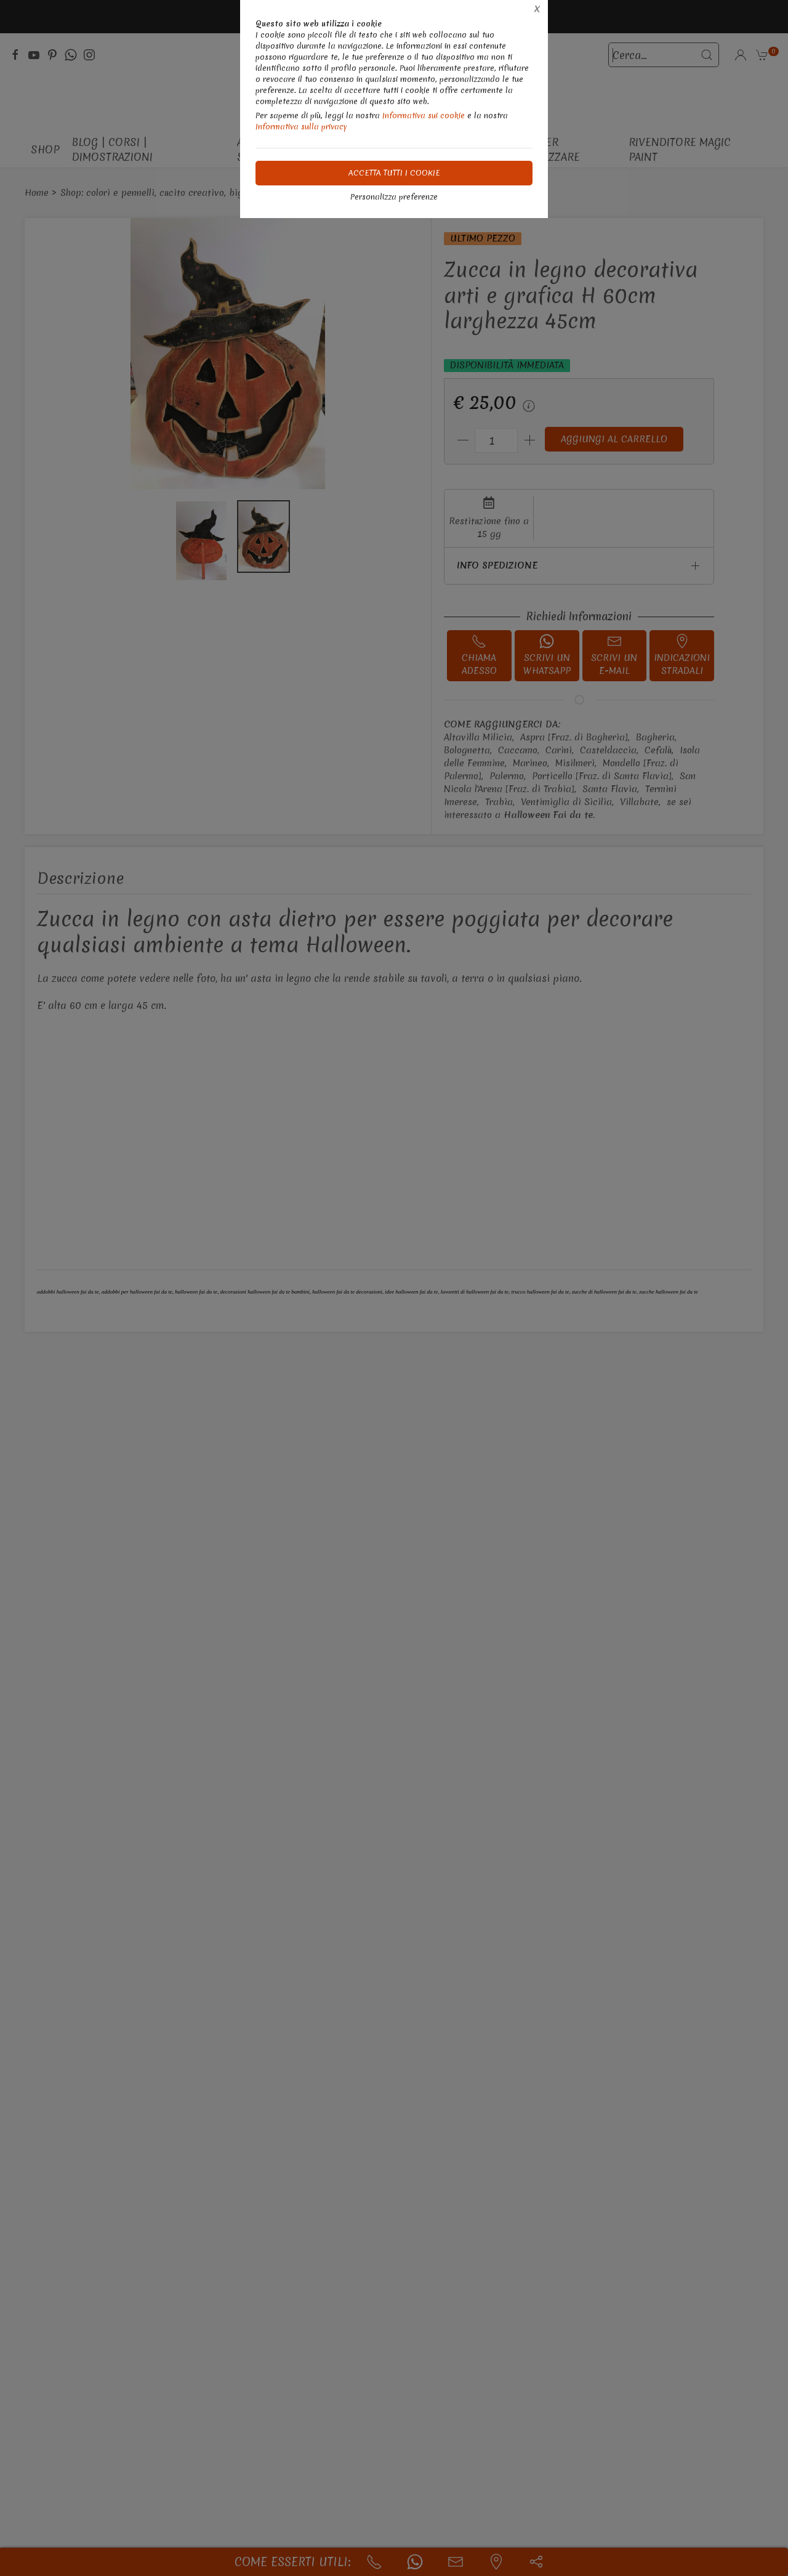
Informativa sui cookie (423, 115)
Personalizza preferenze (394, 197)
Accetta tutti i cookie (394, 173)
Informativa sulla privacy (301, 126)
